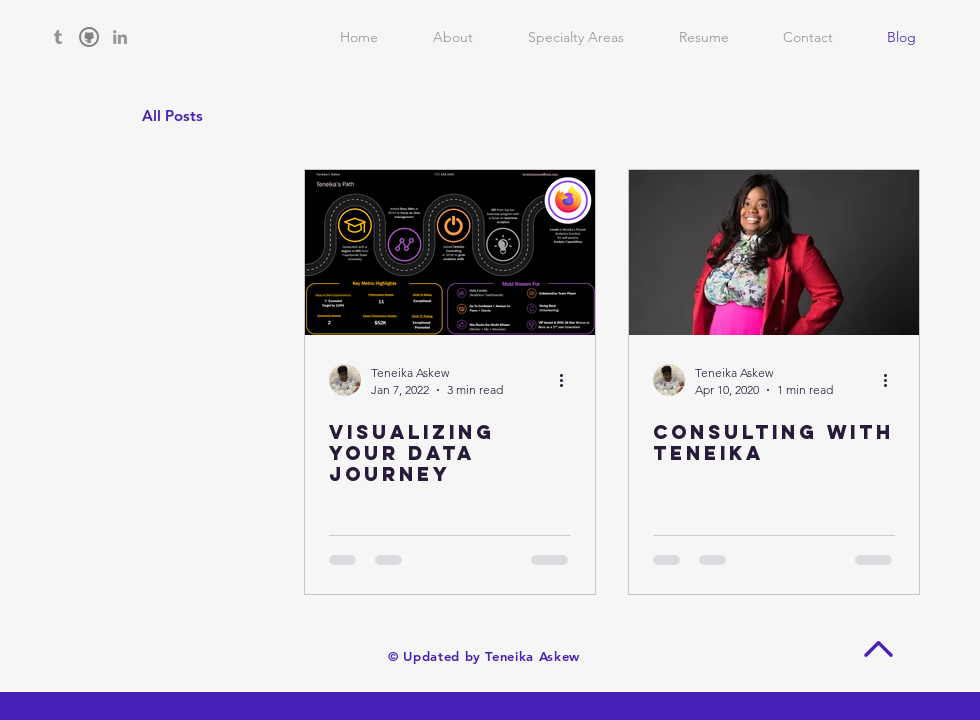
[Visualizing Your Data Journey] (450, 252)
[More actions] (568, 380)
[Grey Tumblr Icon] (58, 37)
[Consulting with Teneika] (774, 252)
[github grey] (89, 37)
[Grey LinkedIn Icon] (120, 37)
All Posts (172, 115)
